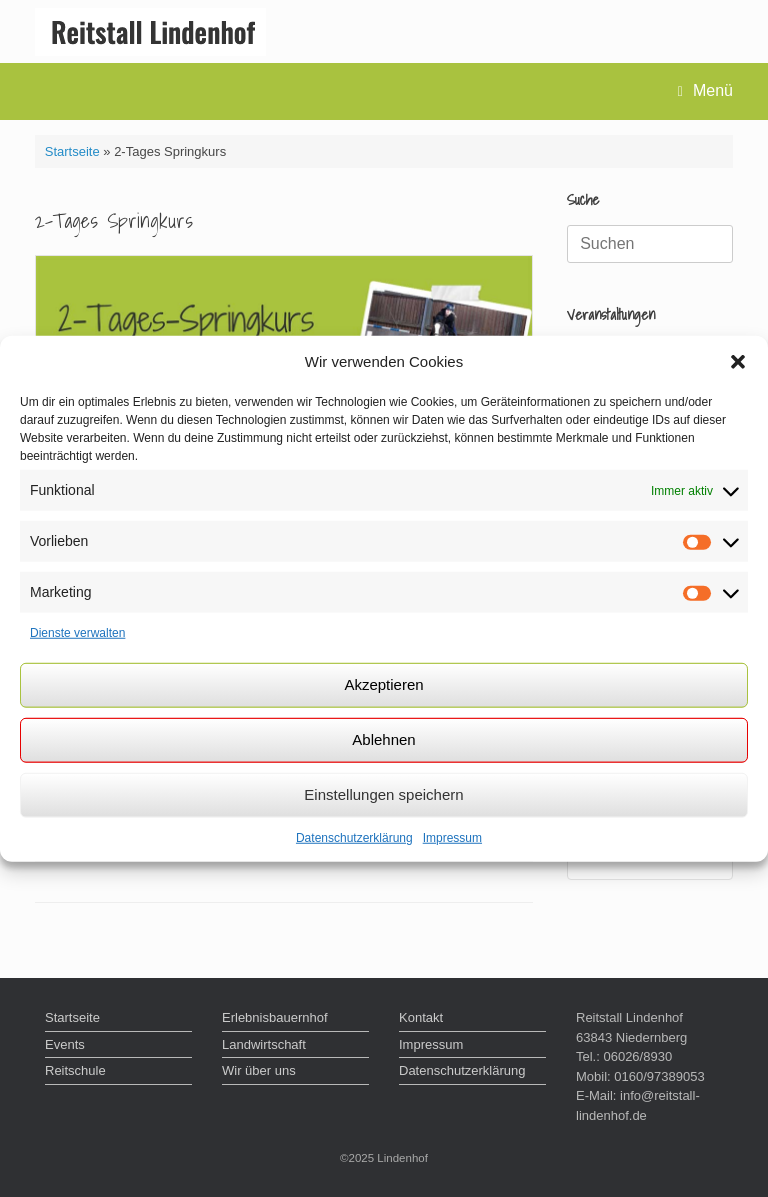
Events (65, 1044)
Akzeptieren (383, 684)
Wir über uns (259, 1070)
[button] (738, 362)
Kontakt (421, 1017)
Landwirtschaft (264, 1044)
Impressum (452, 837)
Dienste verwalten (77, 633)
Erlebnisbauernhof (275, 1017)
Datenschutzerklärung (354, 837)
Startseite (72, 151)
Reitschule (75, 1070)
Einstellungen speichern (383, 794)
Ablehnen (383, 739)
